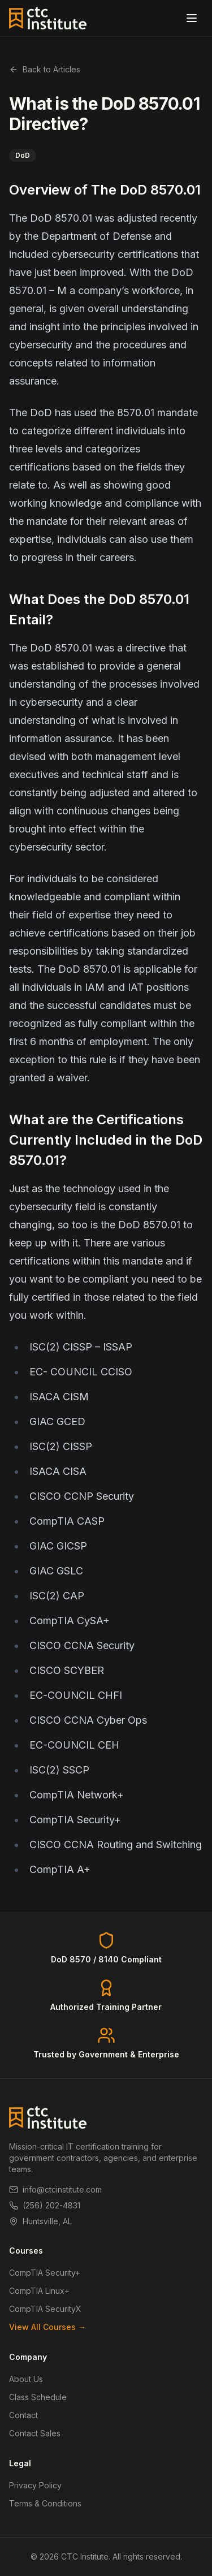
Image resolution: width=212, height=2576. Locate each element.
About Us (26, 2379)
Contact (23, 2415)
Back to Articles (44, 69)
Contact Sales (34, 2433)
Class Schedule (38, 2397)
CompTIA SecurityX (45, 2309)
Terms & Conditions (45, 2503)
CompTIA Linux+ (39, 2290)
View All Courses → (47, 2327)
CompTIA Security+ (44, 2272)
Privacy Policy (35, 2485)
